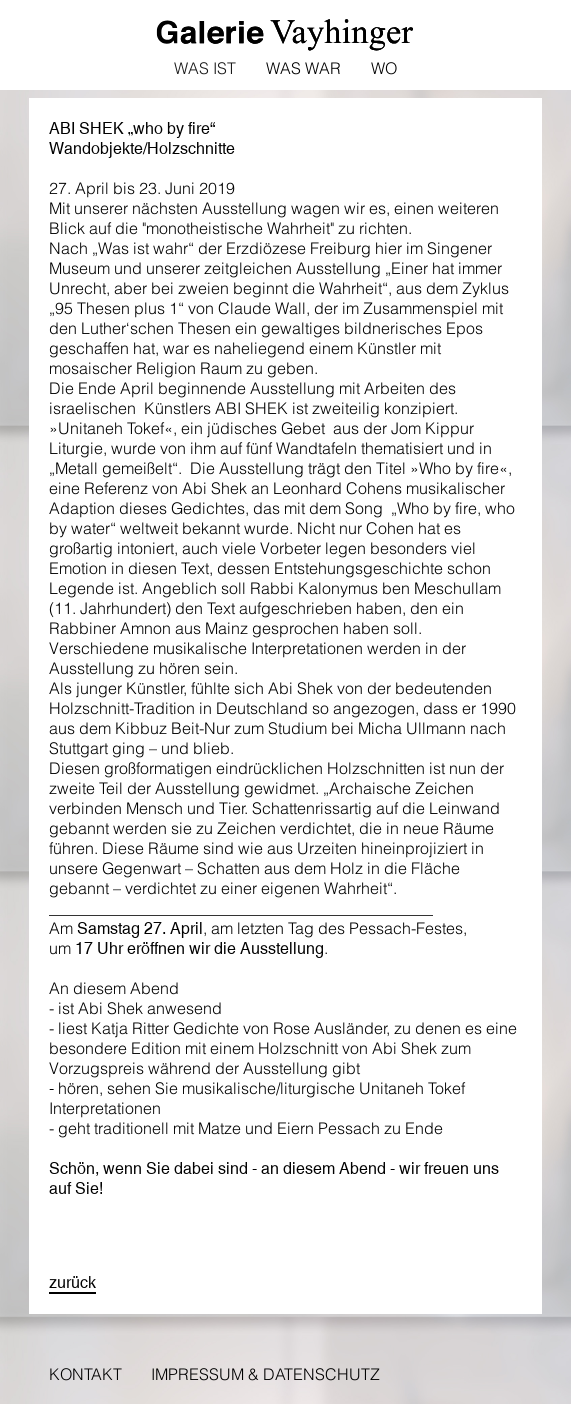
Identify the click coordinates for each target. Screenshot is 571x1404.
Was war (303, 68)
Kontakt (85, 1374)
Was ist (205, 68)
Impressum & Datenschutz (265, 1374)
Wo (384, 68)
